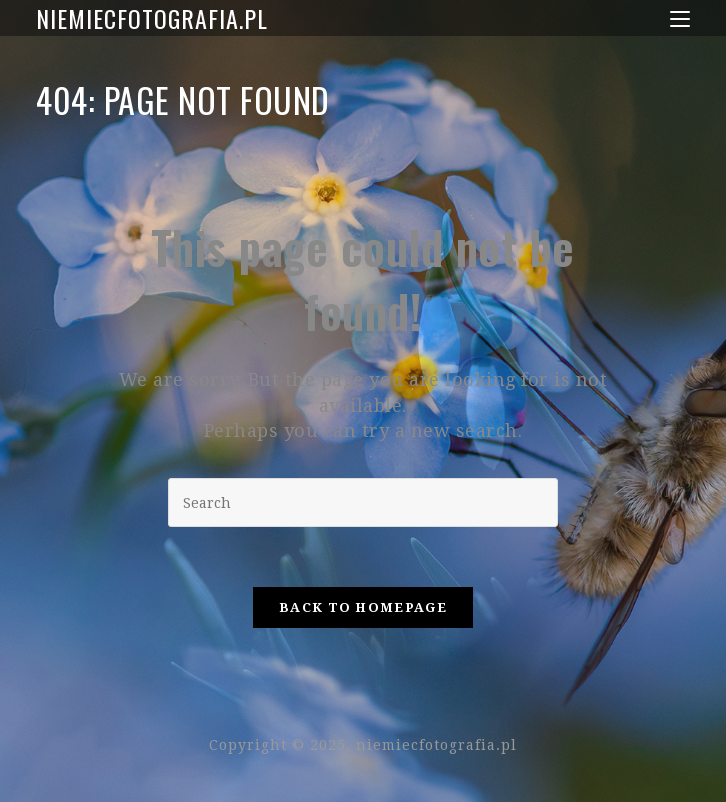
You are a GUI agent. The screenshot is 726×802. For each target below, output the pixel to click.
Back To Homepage (363, 607)
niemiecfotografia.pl (152, 18)
